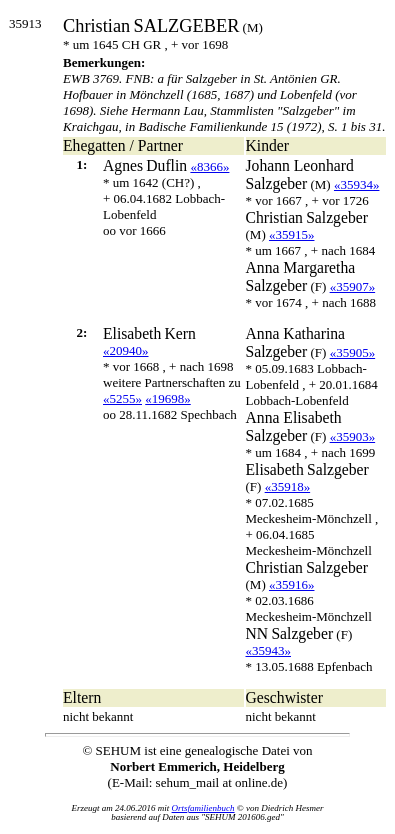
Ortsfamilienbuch (203, 808)
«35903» (353, 436)
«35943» (269, 650)
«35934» (357, 184)
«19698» (168, 398)
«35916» (292, 584)
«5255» (122, 398)
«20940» (126, 350)
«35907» (353, 286)
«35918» (288, 486)
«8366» (209, 166)
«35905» (353, 352)
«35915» (292, 234)
